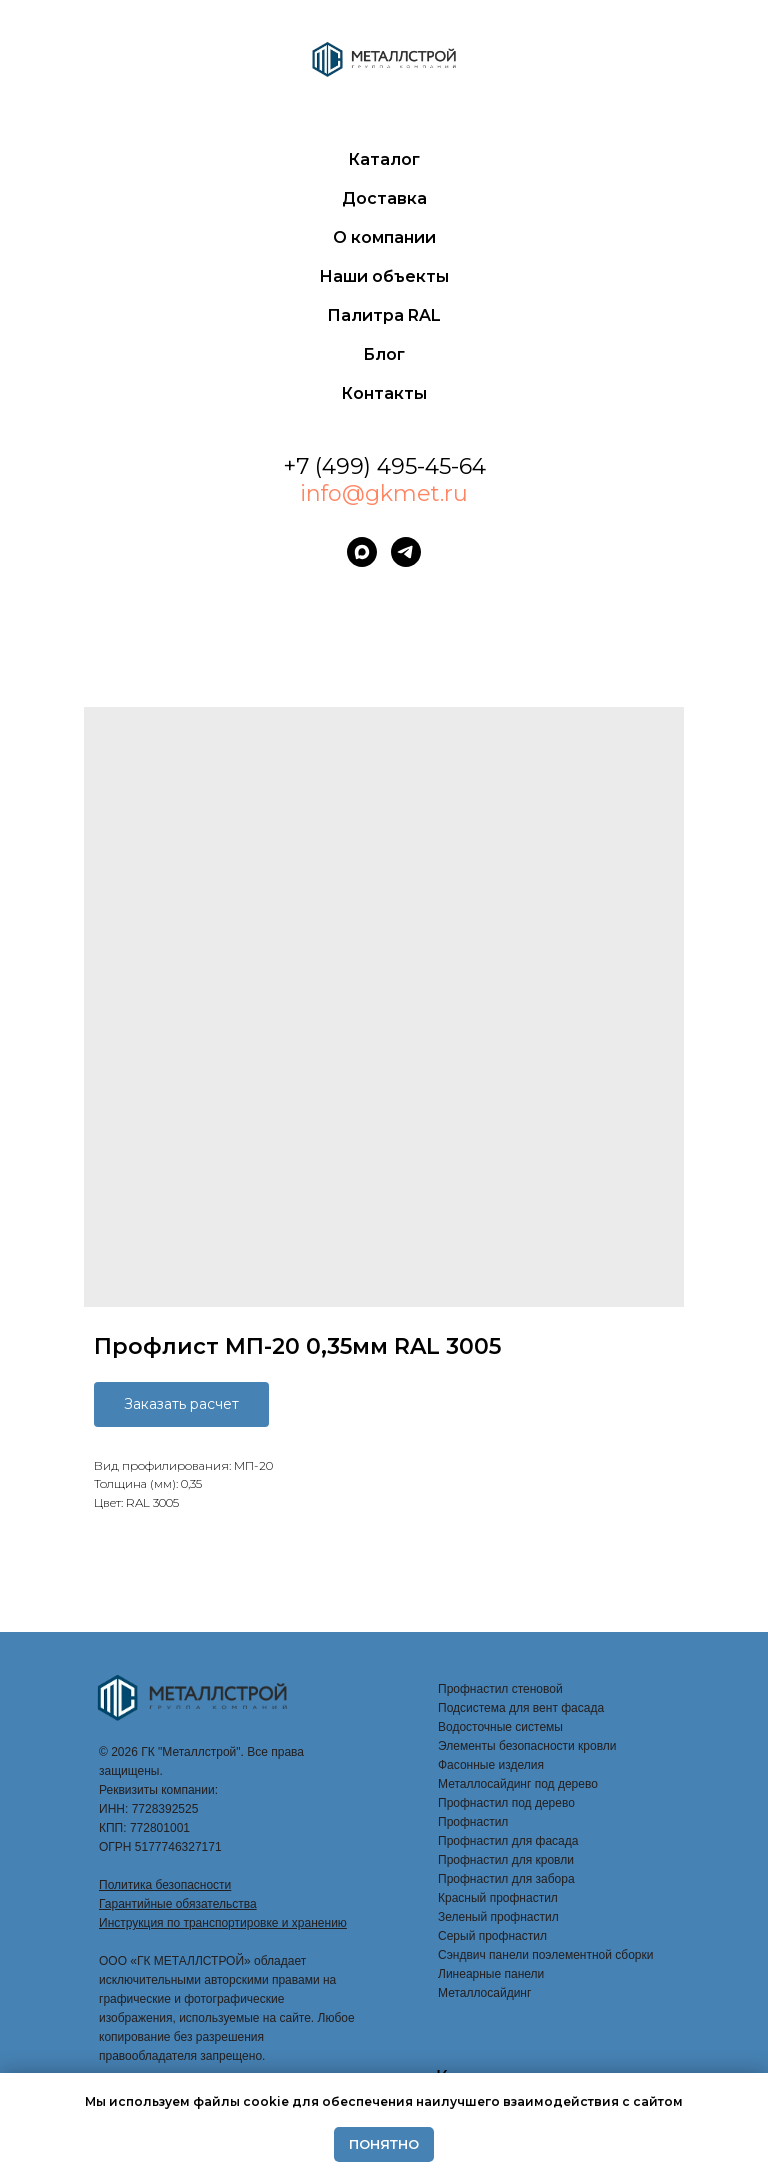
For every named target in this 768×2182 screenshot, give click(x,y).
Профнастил (473, 1822)
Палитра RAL (384, 315)
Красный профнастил (498, 1898)
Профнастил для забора (506, 1879)
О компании (384, 237)
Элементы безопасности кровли (527, 1746)
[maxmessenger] (362, 552)
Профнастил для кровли (506, 1860)
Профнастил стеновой (500, 1689)
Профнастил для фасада (508, 1841)
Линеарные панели (491, 1974)
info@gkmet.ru (384, 493)
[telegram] (406, 552)
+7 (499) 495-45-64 (384, 466)
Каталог (384, 159)
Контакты (384, 393)
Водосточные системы (500, 1727)
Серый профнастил (492, 1936)
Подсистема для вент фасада (521, 1708)
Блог (384, 354)
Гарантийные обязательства (178, 1904)
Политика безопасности (165, 1885)
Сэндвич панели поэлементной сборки (545, 1955)
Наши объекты (384, 276)
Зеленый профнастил (498, 1917)
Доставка (384, 198)
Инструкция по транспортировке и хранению (223, 1923)
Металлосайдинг (484, 1993)
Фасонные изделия (491, 1765)
